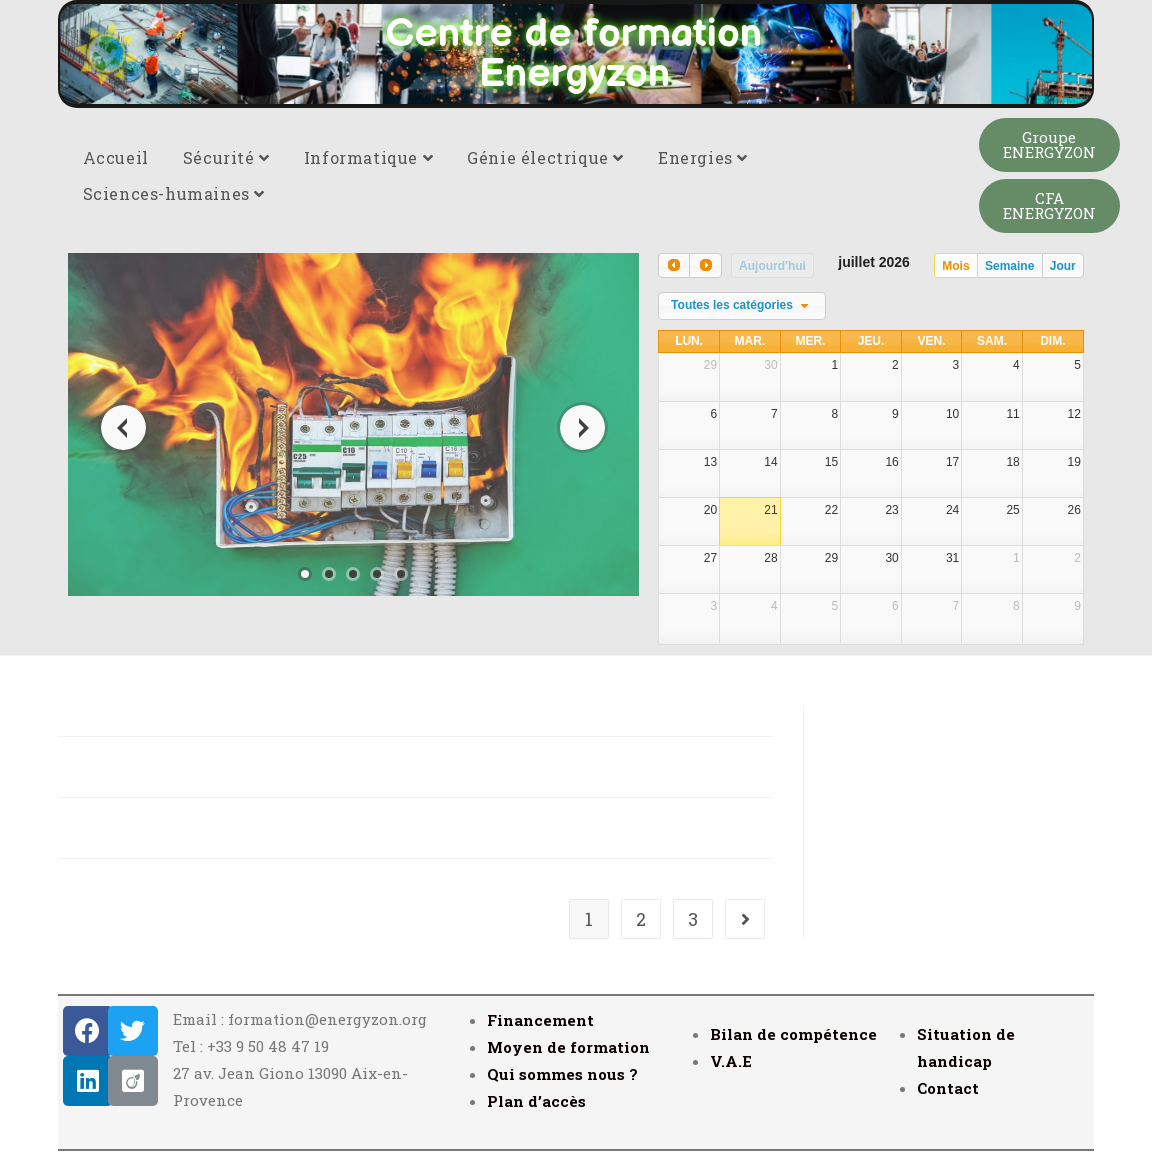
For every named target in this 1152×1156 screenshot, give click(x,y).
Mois (955, 266)
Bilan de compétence (793, 1034)
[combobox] (742, 306)
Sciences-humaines (174, 193)
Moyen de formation (568, 1047)
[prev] (674, 265)
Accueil (116, 157)
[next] (705, 265)
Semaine (1009, 266)
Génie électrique (545, 157)
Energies (703, 157)
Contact (948, 1088)
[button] (1049, 145)
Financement (540, 1020)
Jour (1063, 266)
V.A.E (731, 1061)
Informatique (368, 157)
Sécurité (226, 157)
